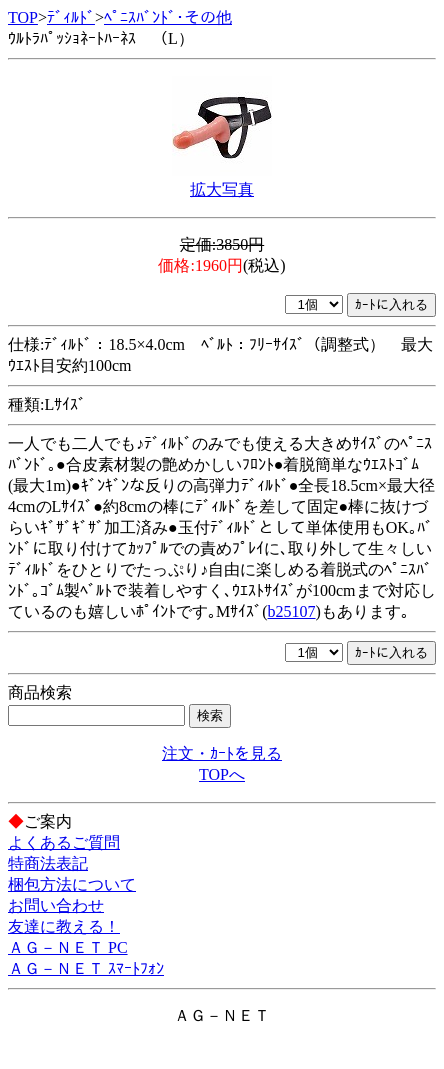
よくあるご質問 (64, 842)
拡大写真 (222, 189)
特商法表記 (48, 863)
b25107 (292, 611)
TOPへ (222, 774)
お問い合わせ (56, 905)
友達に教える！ (64, 926)
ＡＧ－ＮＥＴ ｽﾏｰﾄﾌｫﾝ (86, 968)
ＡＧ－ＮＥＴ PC (68, 947)
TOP (23, 17)
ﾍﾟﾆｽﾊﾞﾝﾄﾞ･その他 (168, 17)
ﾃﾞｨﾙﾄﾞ (71, 17)
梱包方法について (72, 884)
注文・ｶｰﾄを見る (222, 753)
